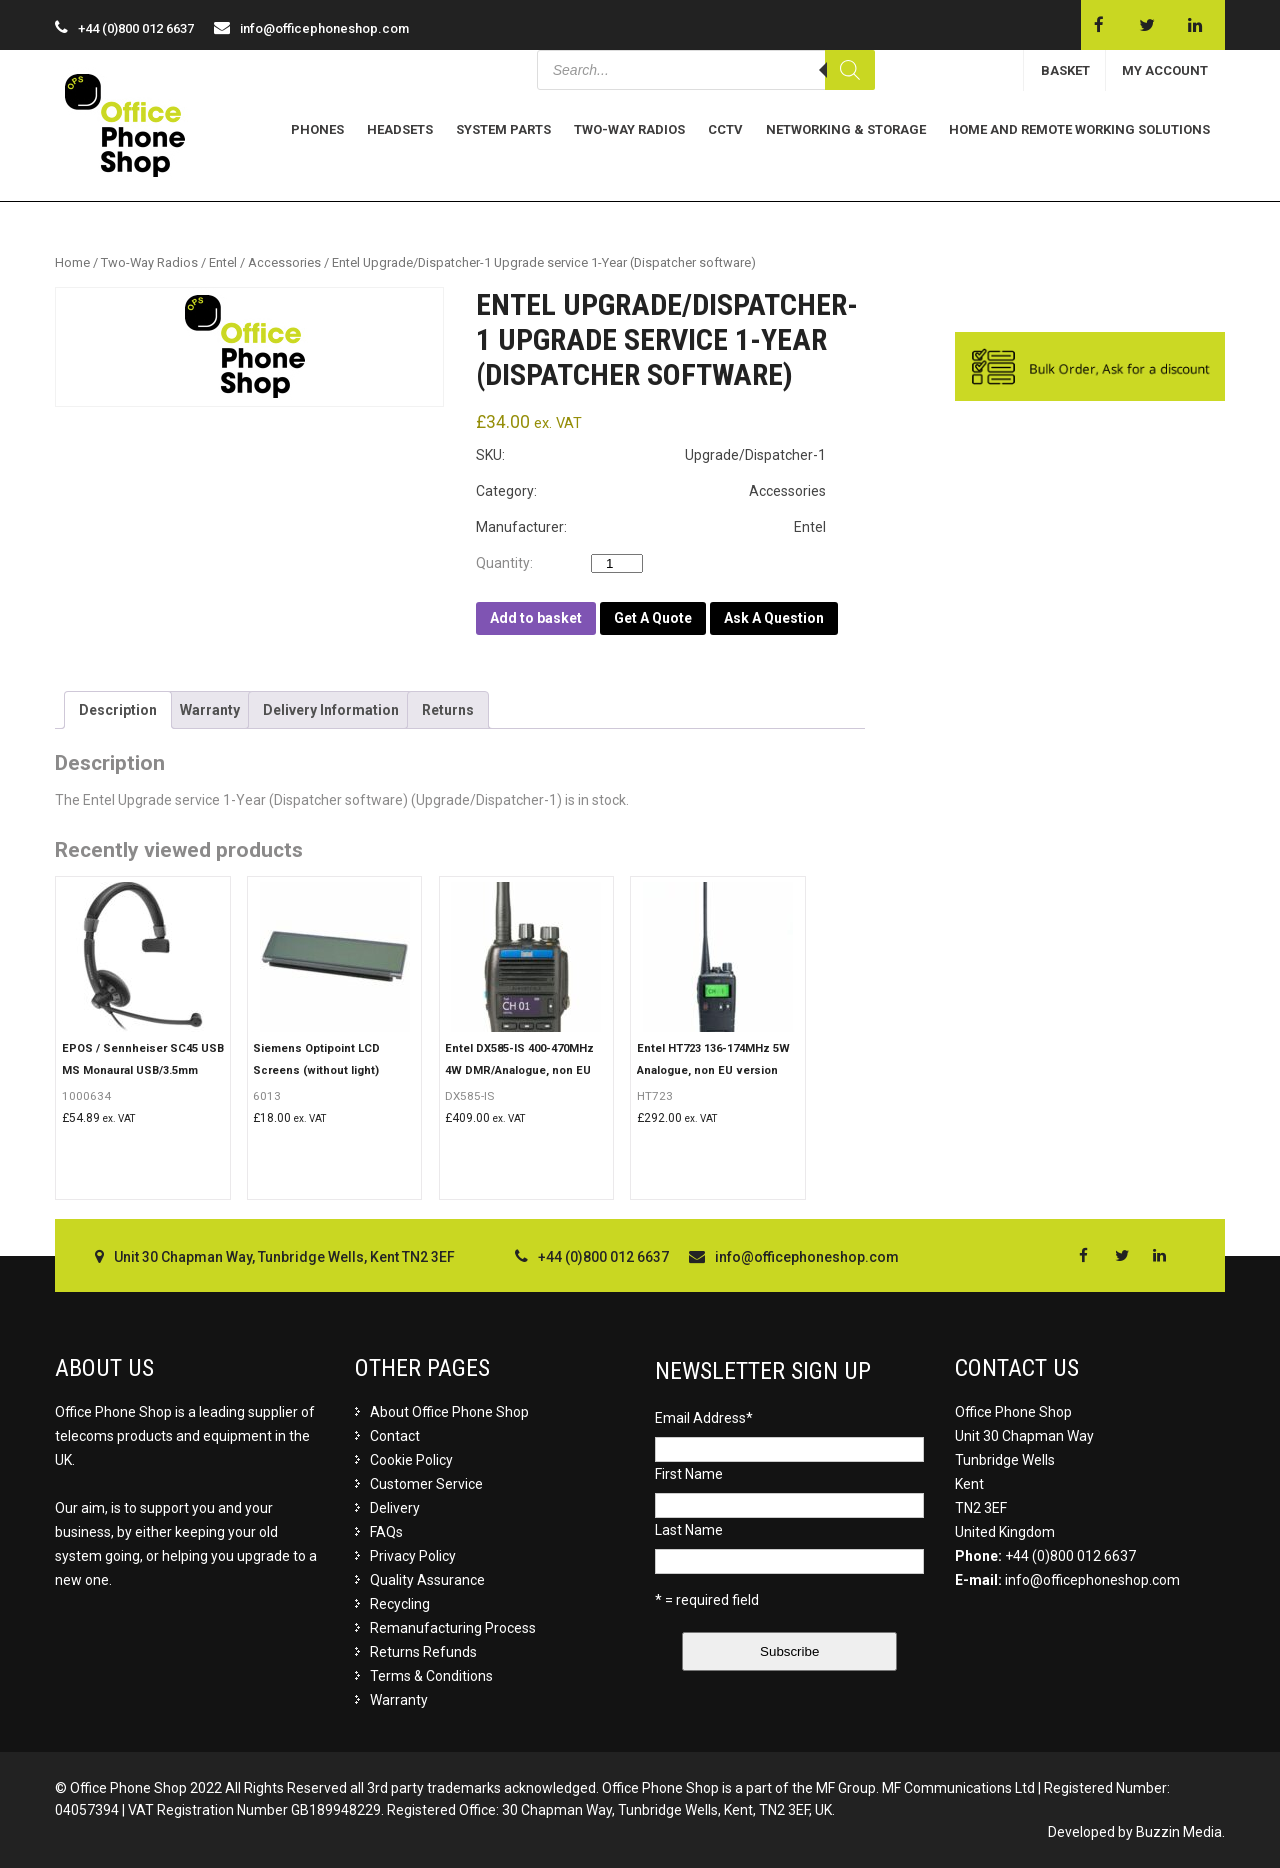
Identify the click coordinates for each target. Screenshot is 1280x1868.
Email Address (704, 1418)
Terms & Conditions (431, 1676)
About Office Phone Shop (449, 1412)
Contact (395, 1436)
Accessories (284, 262)
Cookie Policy (411, 1460)
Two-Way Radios (629, 129)
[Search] (850, 70)
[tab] (118, 710)
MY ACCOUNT (1165, 70)
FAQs (386, 1532)
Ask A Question (774, 618)
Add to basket (536, 618)
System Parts (503, 129)
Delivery (395, 1508)
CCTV (725, 129)
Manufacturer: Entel (651, 527)
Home (72, 262)
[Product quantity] (617, 563)
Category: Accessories (651, 491)
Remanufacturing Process (453, 1628)
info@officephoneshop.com (324, 28)
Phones (317, 129)
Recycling (400, 1604)
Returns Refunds (423, 1652)
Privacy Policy (413, 1556)
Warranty (210, 710)
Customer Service (426, 1484)
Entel (223, 262)
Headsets (400, 129)
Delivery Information (331, 710)
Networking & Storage (846, 129)
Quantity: (509, 563)
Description (118, 710)
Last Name (689, 1530)
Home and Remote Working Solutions (1079, 129)
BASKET (1065, 70)
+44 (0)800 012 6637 (1070, 1556)
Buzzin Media (1179, 1832)
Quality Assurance (427, 1580)
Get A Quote (653, 618)
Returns (448, 710)
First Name (689, 1474)
